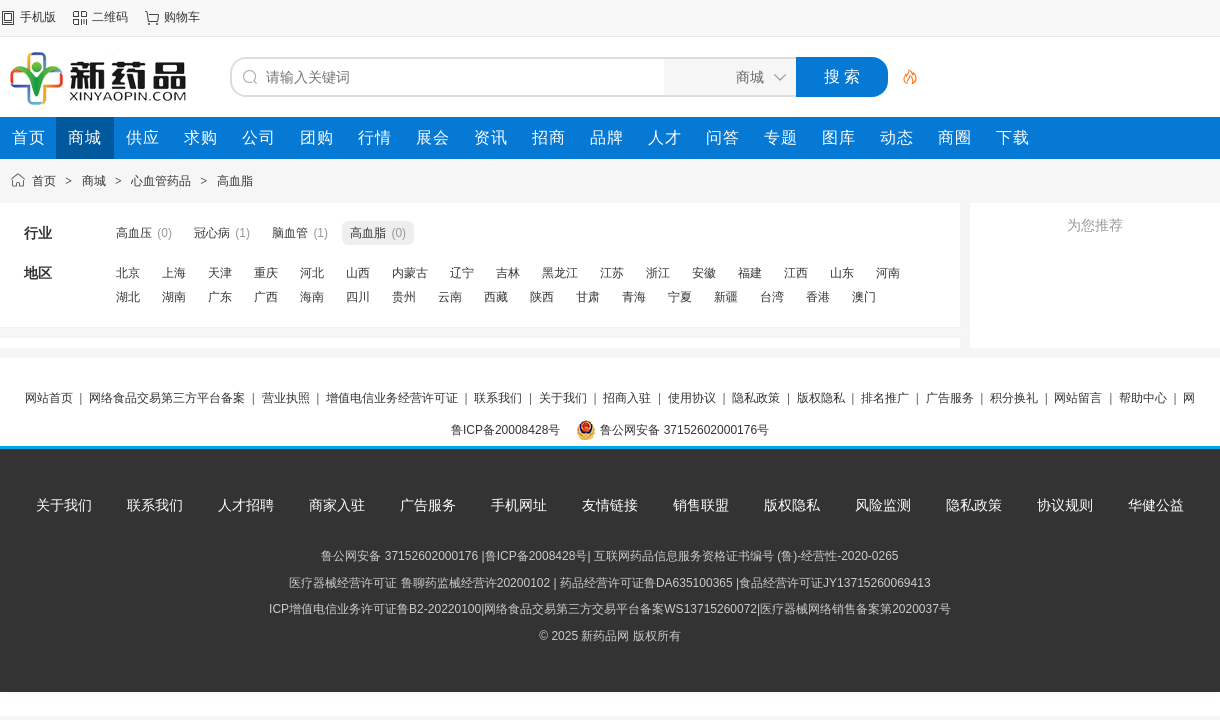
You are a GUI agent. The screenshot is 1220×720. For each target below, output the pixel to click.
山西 (358, 273)
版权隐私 (821, 398)
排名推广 (885, 398)
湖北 (128, 297)
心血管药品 (161, 181)
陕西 (542, 297)
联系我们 (498, 398)
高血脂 (235, 181)
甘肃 (588, 297)
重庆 (266, 273)
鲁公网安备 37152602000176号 (684, 430)
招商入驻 (627, 398)
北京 (128, 273)
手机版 (38, 17)
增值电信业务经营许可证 (392, 398)
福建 (750, 273)
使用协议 (692, 398)
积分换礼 (1014, 398)
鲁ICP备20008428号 (505, 430)
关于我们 (563, 398)
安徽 (704, 273)
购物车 (182, 17)
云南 (450, 297)
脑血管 (290, 233)
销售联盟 (701, 505)
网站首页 (49, 398)
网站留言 (1078, 398)
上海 (174, 273)
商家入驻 (337, 505)
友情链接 (610, 505)
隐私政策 (756, 398)
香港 (818, 297)
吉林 (508, 273)
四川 (358, 297)
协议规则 (1065, 505)
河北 (312, 273)
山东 (842, 273)
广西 (266, 297)
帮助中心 (1143, 398)
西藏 (496, 297)
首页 (44, 181)
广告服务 (950, 398)
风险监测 (883, 505)
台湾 (772, 297)
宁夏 (680, 297)
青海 (634, 297)
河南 (888, 273)
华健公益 (1156, 505)
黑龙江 (560, 273)
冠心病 (212, 233)
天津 (220, 273)
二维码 (110, 17)
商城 (94, 181)
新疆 (726, 297)
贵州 (404, 297)
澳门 (864, 297)
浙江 (658, 273)
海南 (312, 297)
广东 (220, 297)
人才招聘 (246, 505)
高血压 (134, 233)
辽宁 (462, 273)
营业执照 (286, 398)
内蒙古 (410, 273)
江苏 (612, 273)
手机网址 (519, 505)
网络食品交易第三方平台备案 (167, 398)
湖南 (174, 297)
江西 (796, 273)
